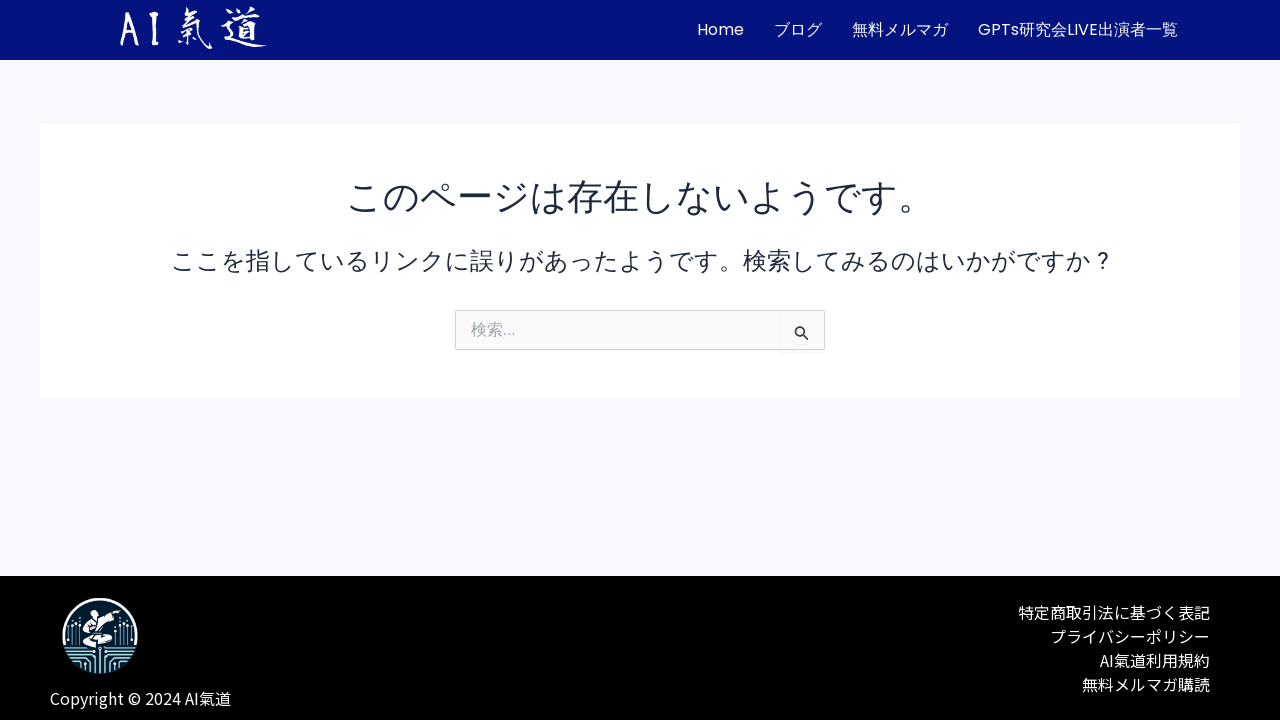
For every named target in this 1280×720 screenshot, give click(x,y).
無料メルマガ (900, 29)
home (720, 29)
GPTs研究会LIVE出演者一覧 (1078, 29)
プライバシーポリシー (1130, 636)
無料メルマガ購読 (1146, 684)
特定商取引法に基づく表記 (1114, 612)
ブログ (798, 29)
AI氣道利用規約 (1155, 660)
